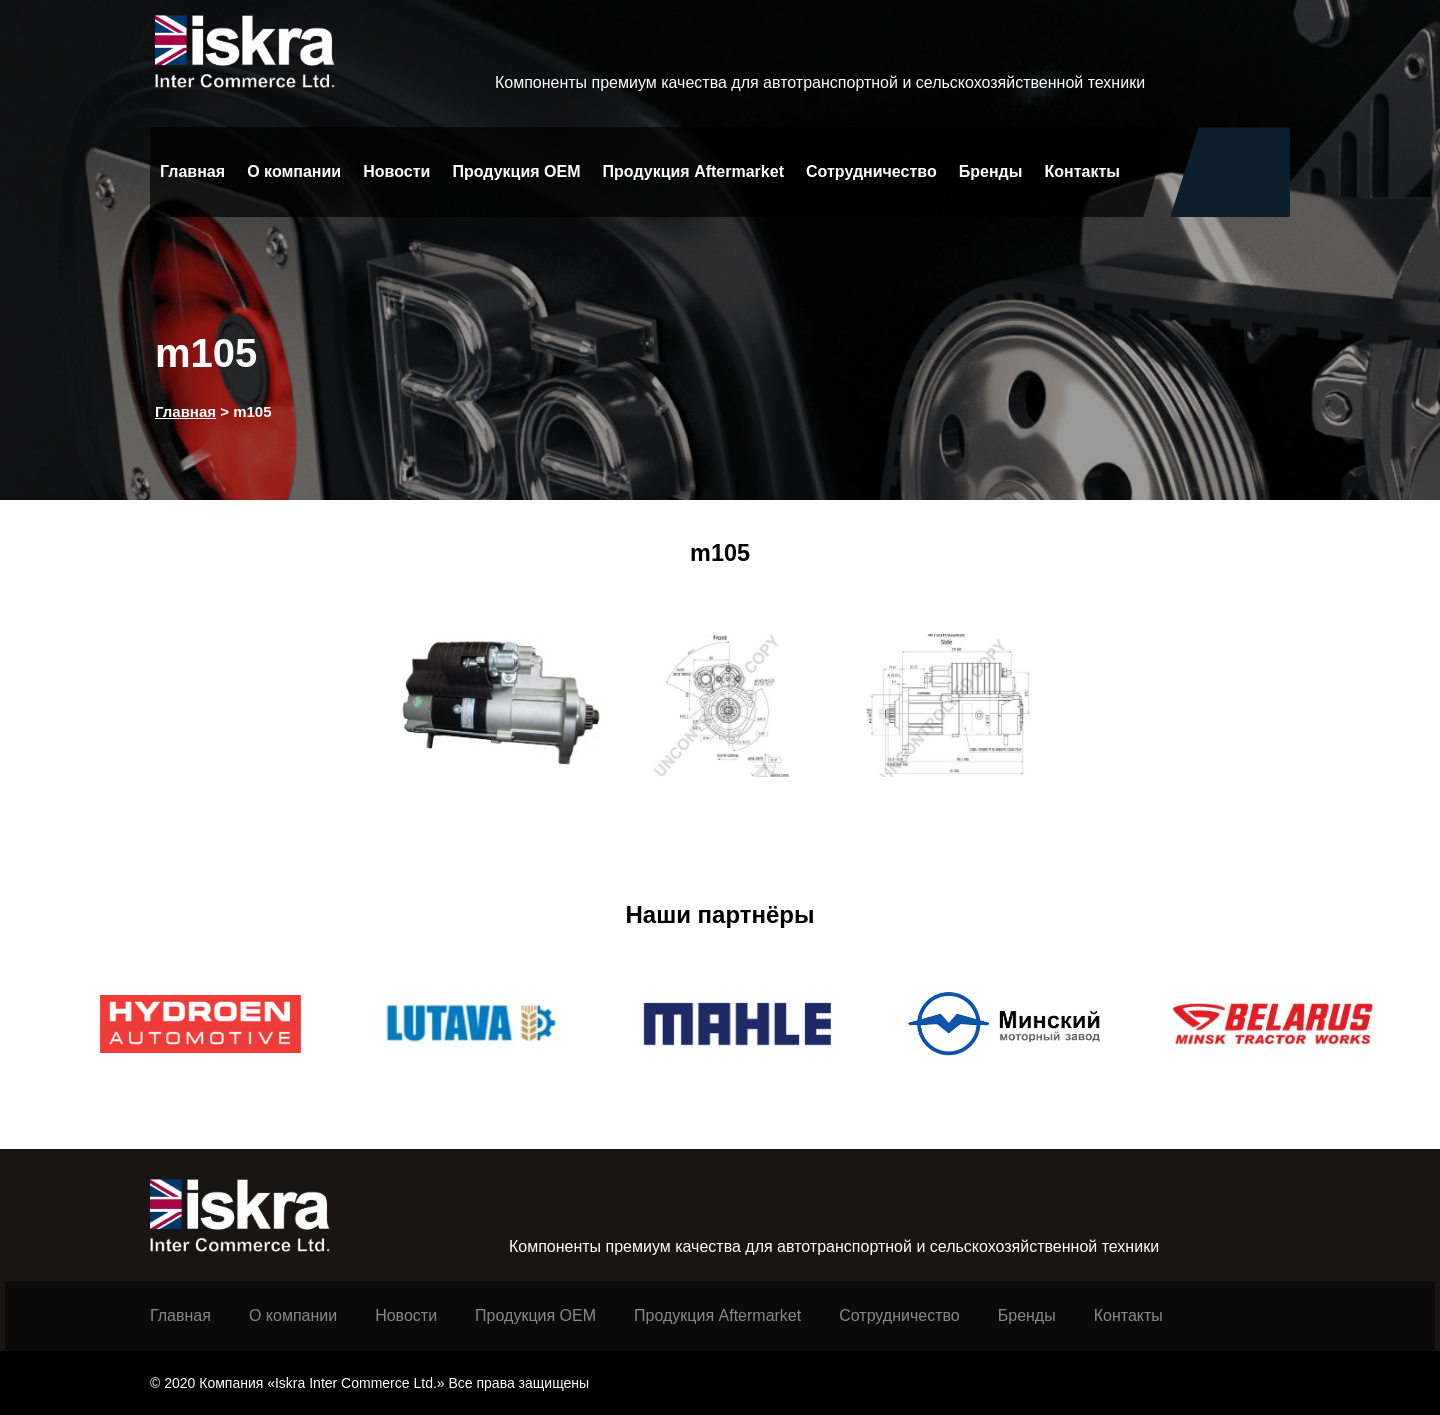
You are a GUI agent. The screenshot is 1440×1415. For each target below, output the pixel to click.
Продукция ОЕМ (535, 1315)
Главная (192, 171)
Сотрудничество (871, 171)
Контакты (1082, 171)
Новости (396, 171)
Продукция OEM (516, 171)
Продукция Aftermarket (693, 171)
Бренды (991, 171)
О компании (294, 171)
